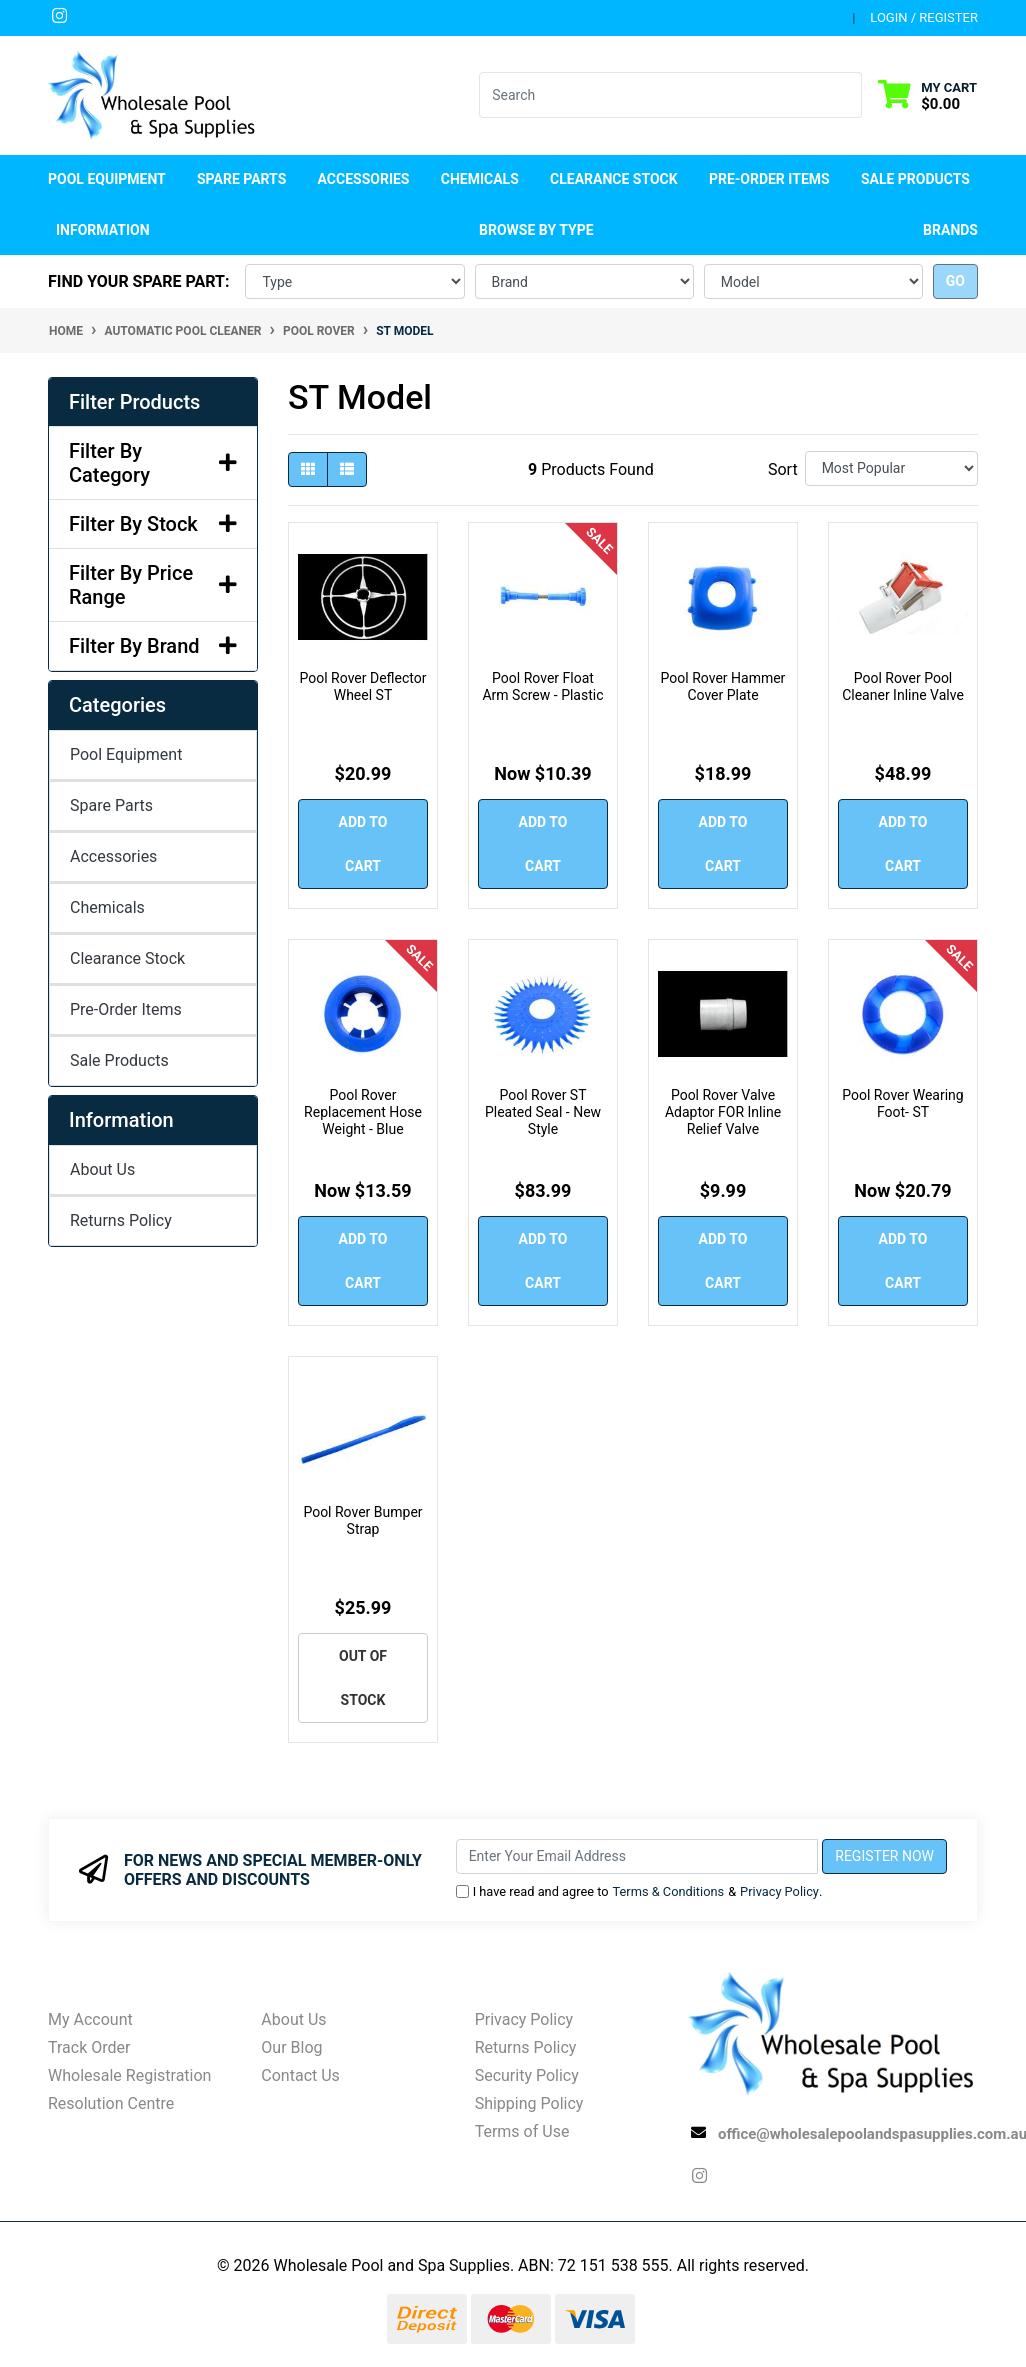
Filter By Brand (153, 646)
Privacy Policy (779, 1891)
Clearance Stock (614, 179)
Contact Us (300, 2075)
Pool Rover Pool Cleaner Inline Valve (903, 686)
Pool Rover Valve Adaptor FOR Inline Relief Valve (723, 1112)
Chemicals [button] (480, 179)
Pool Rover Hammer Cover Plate (723, 686)
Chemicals (107, 907)
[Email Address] (637, 1856)
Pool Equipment (126, 754)
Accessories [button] (364, 179)
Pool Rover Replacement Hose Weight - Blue (363, 1112)
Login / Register (924, 17)
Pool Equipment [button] (107, 179)
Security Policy (527, 2075)
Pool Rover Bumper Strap (362, 1520)
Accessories (113, 856)
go (955, 281)
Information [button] (103, 230)
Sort (783, 469)
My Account (90, 2019)
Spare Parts (111, 805)
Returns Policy (121, 1220)
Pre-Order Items (769, 179)
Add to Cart (363, 844)
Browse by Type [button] (536, 230)
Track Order (89, 2047)
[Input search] (658, 95)
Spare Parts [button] (241, 179)
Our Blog (291, 2047)
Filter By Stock (153, 524)
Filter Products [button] (134, 402)
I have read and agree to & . (639, 1891)
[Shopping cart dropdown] (927, 95)
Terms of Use (522, 2131)
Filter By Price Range (153, 585)
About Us (102, 1169)
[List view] (347, 469)
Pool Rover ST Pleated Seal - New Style (543, 1112)
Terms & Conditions (669, 1891)
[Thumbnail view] (308, 469)
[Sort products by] (891, 468)
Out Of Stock (363, 1678)
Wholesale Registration (129, 2075)
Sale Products (915, 179)
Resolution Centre (111, 2103)
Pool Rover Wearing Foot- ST (902, 1103)
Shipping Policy (529, 2103)
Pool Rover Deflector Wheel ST (363, 686)
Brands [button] (950, 230)
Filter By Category (153, 463)
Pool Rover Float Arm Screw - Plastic (542, 686)
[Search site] (849, 95)
